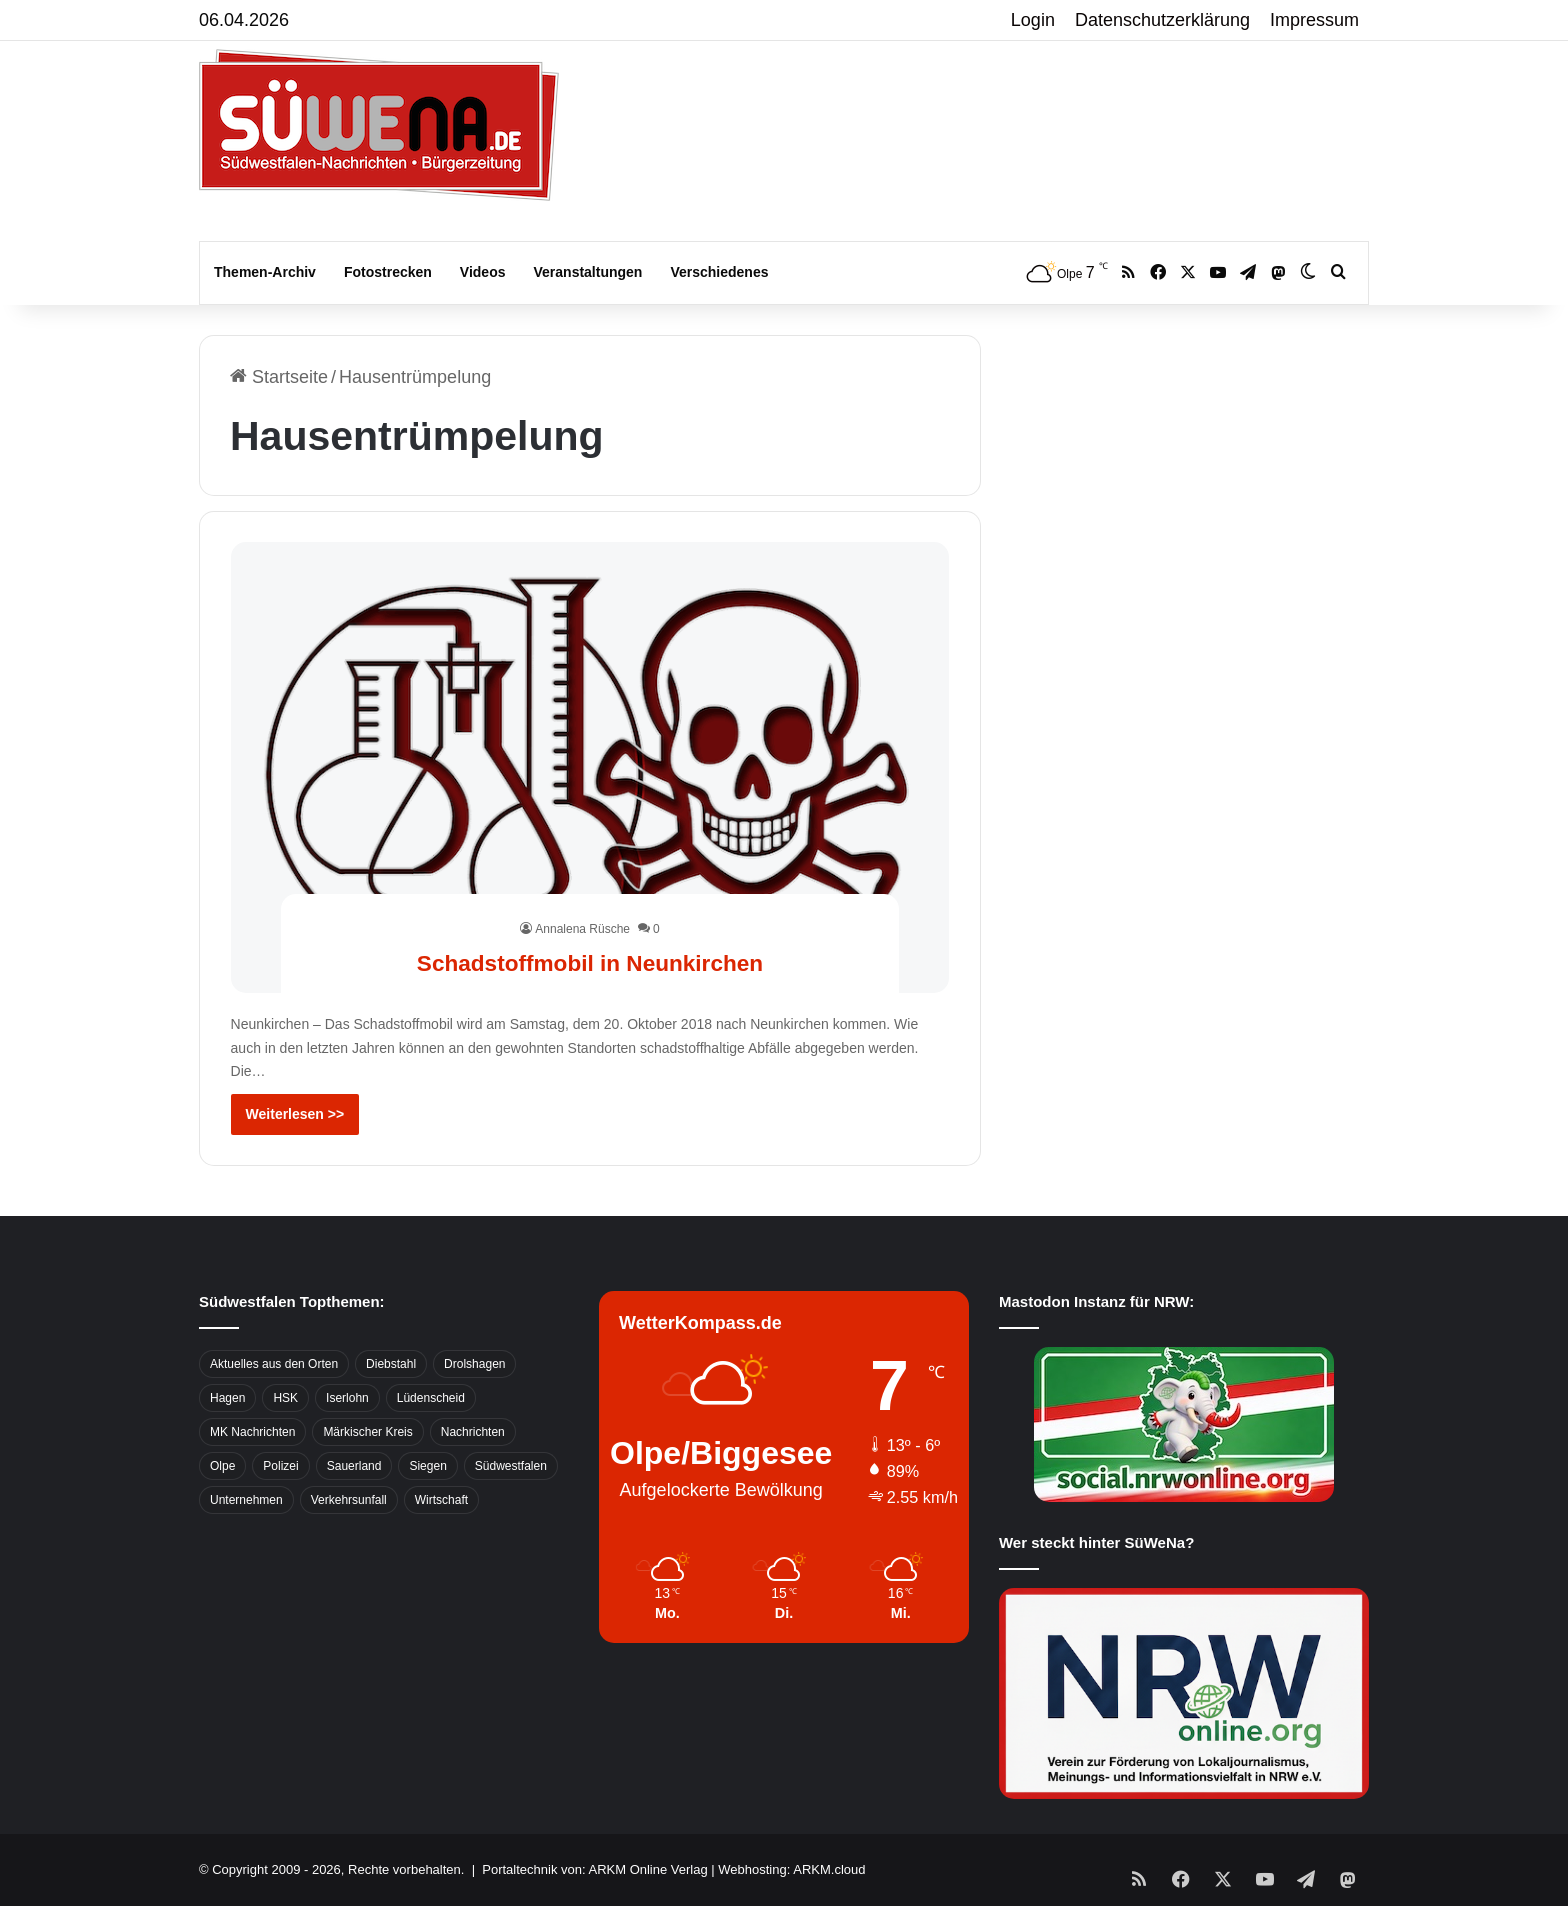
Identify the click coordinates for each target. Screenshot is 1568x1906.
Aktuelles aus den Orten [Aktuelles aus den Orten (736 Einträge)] (274, 1364)
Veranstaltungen (588, 272)
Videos (483, 272)
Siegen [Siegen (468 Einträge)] (427, 1466)
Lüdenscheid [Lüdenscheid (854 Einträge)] (431, 1398)
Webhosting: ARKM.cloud (791, 1869)
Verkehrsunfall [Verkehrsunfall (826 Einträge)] (349, 1500)
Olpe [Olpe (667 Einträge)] (222, 1466)
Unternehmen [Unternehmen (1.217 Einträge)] (246, 1500)
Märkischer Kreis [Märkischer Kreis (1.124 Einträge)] (367, 1432)
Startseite (279, 377)
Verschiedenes (719, 272)
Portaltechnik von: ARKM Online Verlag (594, 1869)
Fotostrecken (388, 272)
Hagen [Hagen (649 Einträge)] (227, 1398)
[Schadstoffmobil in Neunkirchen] (590, 767)
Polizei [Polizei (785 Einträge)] (280, 1466)
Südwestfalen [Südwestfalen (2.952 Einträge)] (511, 1466)
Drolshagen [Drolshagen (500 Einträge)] (474, 1364)
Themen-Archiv (265, 272)
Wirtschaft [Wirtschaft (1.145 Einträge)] (441, 1500)
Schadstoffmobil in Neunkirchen (590, 960)
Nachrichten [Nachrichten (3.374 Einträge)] (473, 1432)
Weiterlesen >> (295, 1114)
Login (1033, 20)
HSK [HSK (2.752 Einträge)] (285, 1398)
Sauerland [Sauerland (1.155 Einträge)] (354, 1466)
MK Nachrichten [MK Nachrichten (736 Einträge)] (252, 1432)
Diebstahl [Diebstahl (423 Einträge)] (391, 1364)
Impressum (1314, 20)
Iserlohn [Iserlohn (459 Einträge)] (347, 1398)
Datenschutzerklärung (1162, 20)
